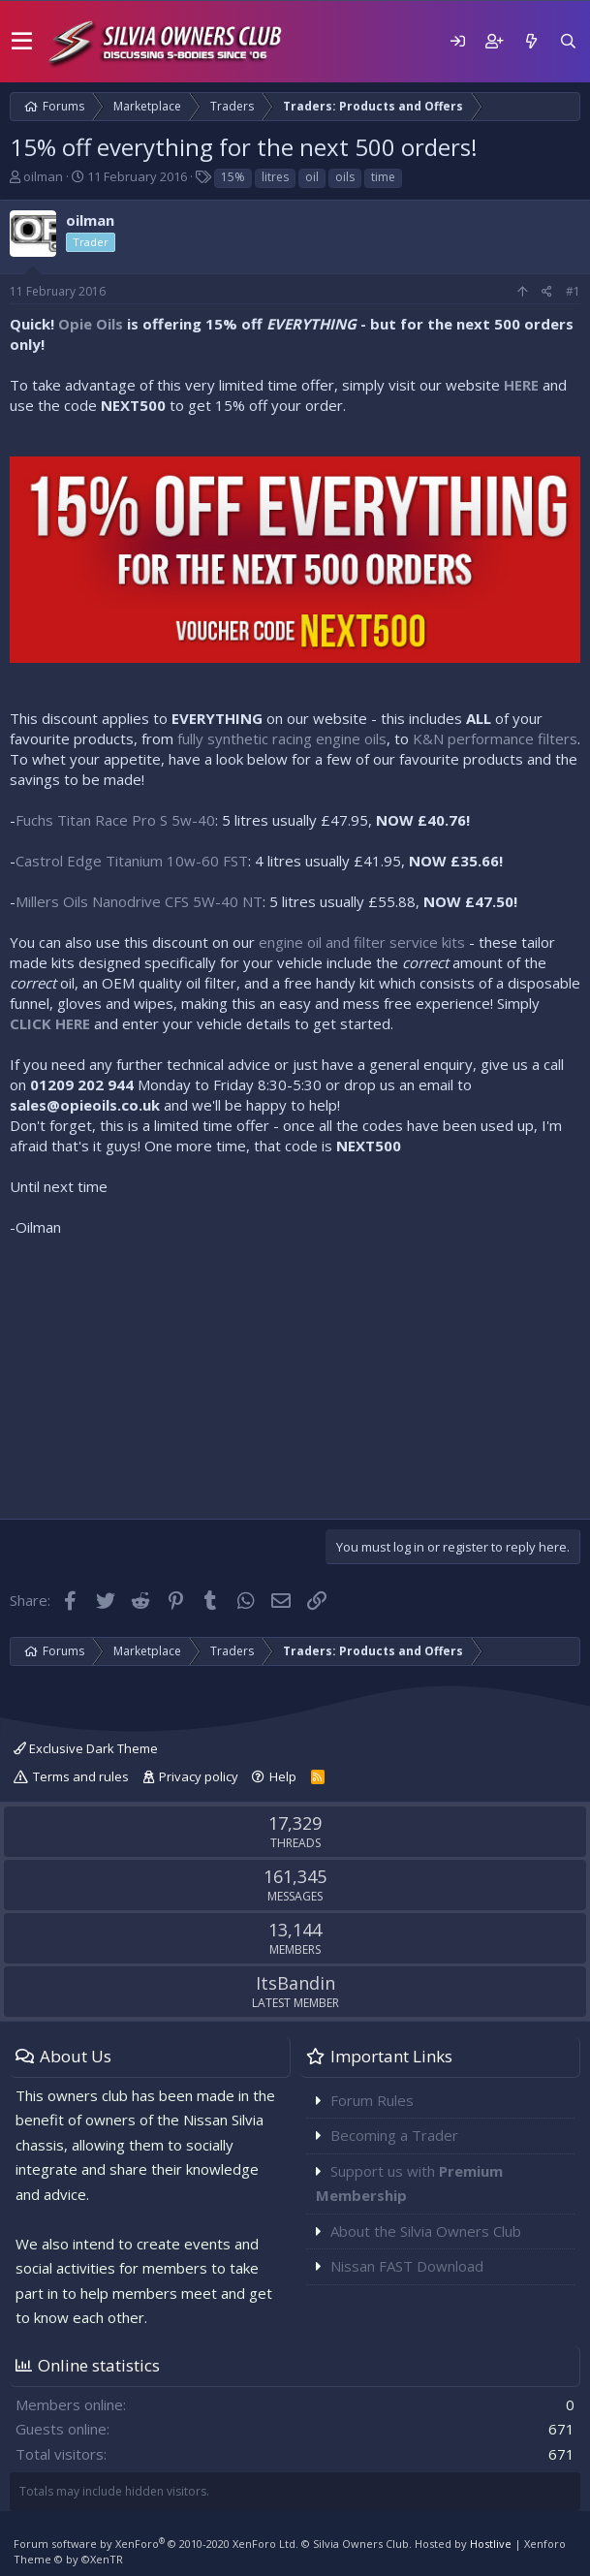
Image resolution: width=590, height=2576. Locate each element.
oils (345, 177)
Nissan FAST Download (406, 2266)
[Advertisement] (295, 1373)
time (383, 177)
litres (275, 177)
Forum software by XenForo (156, 2543)
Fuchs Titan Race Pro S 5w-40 (115, 820)
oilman (43, 176)
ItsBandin (295, 1983)
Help (282, 1776)
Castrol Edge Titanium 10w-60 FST (132, 860)
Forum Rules (372, 2100)
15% (233, 177)
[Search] (567, 41)
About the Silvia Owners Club (425, 2231)
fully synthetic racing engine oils (282, 738)
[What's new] (530, 41)
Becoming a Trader (394, 2135)
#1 (573, 291)
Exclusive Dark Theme (86, 1748)
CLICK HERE (50, 1023)
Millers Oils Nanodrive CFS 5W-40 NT (139, 901)
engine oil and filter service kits (362, 942)
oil (312, 177)
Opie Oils (90, 323)
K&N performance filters (495, 738)
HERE (521, 384)
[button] (22, 41)
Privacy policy (198, 1776)
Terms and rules (81, 1776)
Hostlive (491, 2543)
